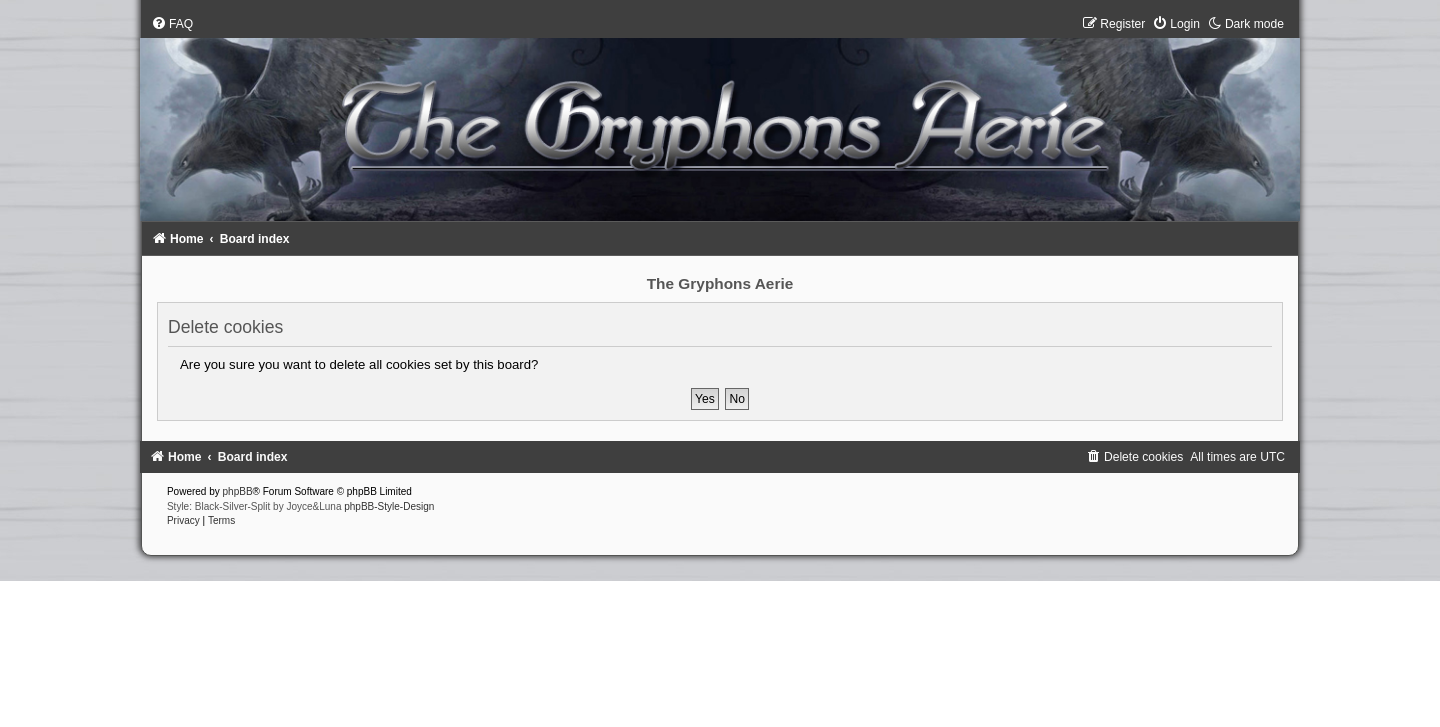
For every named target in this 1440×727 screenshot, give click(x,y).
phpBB (238, 491)
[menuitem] (172, 24)
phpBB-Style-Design (389, 506)
